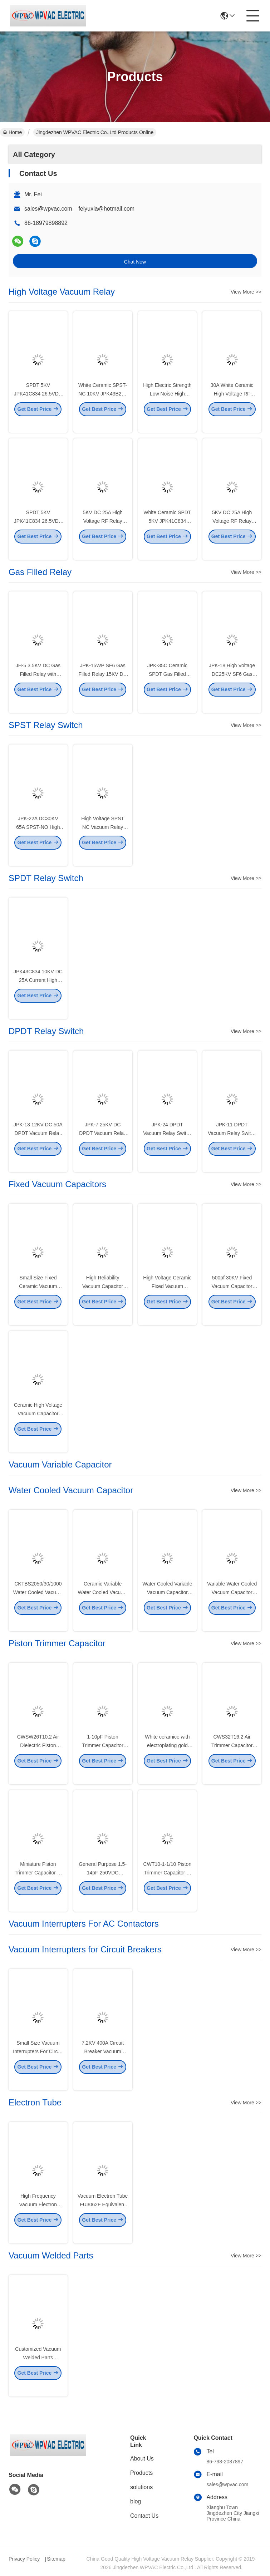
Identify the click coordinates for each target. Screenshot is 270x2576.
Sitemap (56, 2559)
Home (12, 132)
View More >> (246, 292)
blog (135, 2501)
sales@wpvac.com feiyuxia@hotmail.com (79, 209)
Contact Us (144, 2516)
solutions (141, 2487)
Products (141, 2473)
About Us (142, 2458)
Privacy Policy (24, 2559)
